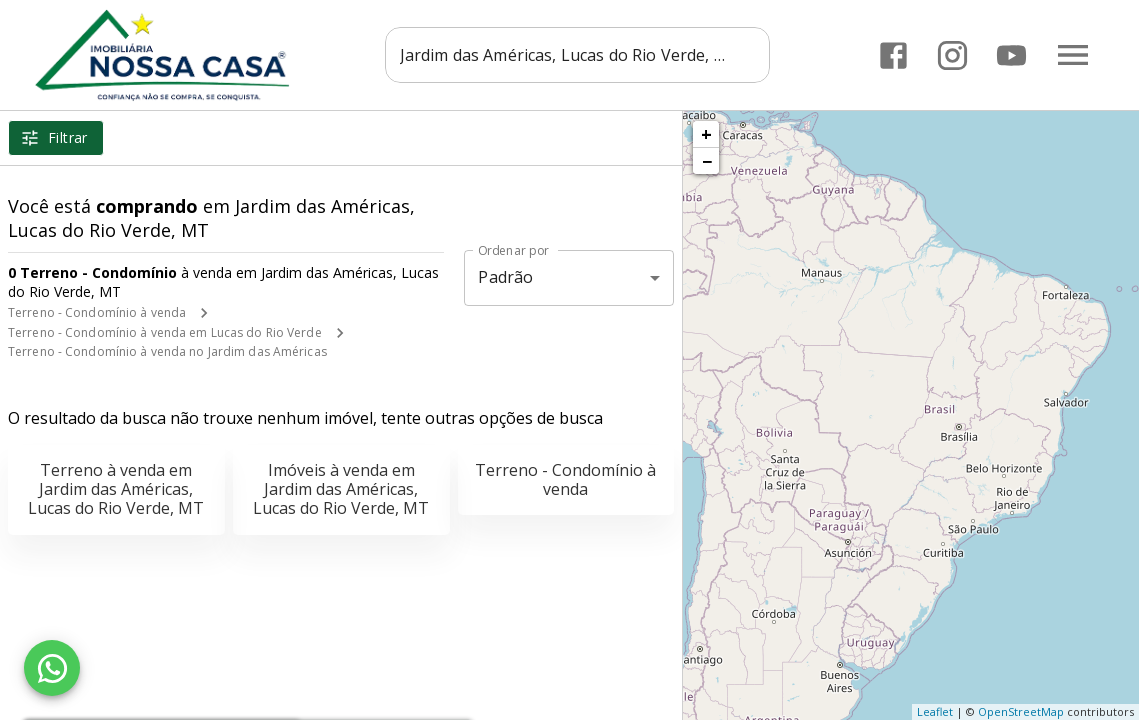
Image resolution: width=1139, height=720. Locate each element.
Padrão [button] (505, 277)
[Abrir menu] (1073, 55)
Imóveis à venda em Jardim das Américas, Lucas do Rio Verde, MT (341, 489)
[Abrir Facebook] (893, 55)
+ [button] (706, 134)
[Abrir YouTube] (1011, 55)
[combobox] (582, 55)
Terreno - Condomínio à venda (97, 312)
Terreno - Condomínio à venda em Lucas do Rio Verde (165, 332)
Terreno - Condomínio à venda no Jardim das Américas (167, 351)
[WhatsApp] (52, 668)
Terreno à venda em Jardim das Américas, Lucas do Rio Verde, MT (116, 489)
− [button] (707, 161)
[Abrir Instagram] (952, 55)
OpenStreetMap (1021, 711)
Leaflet (935, 711)
